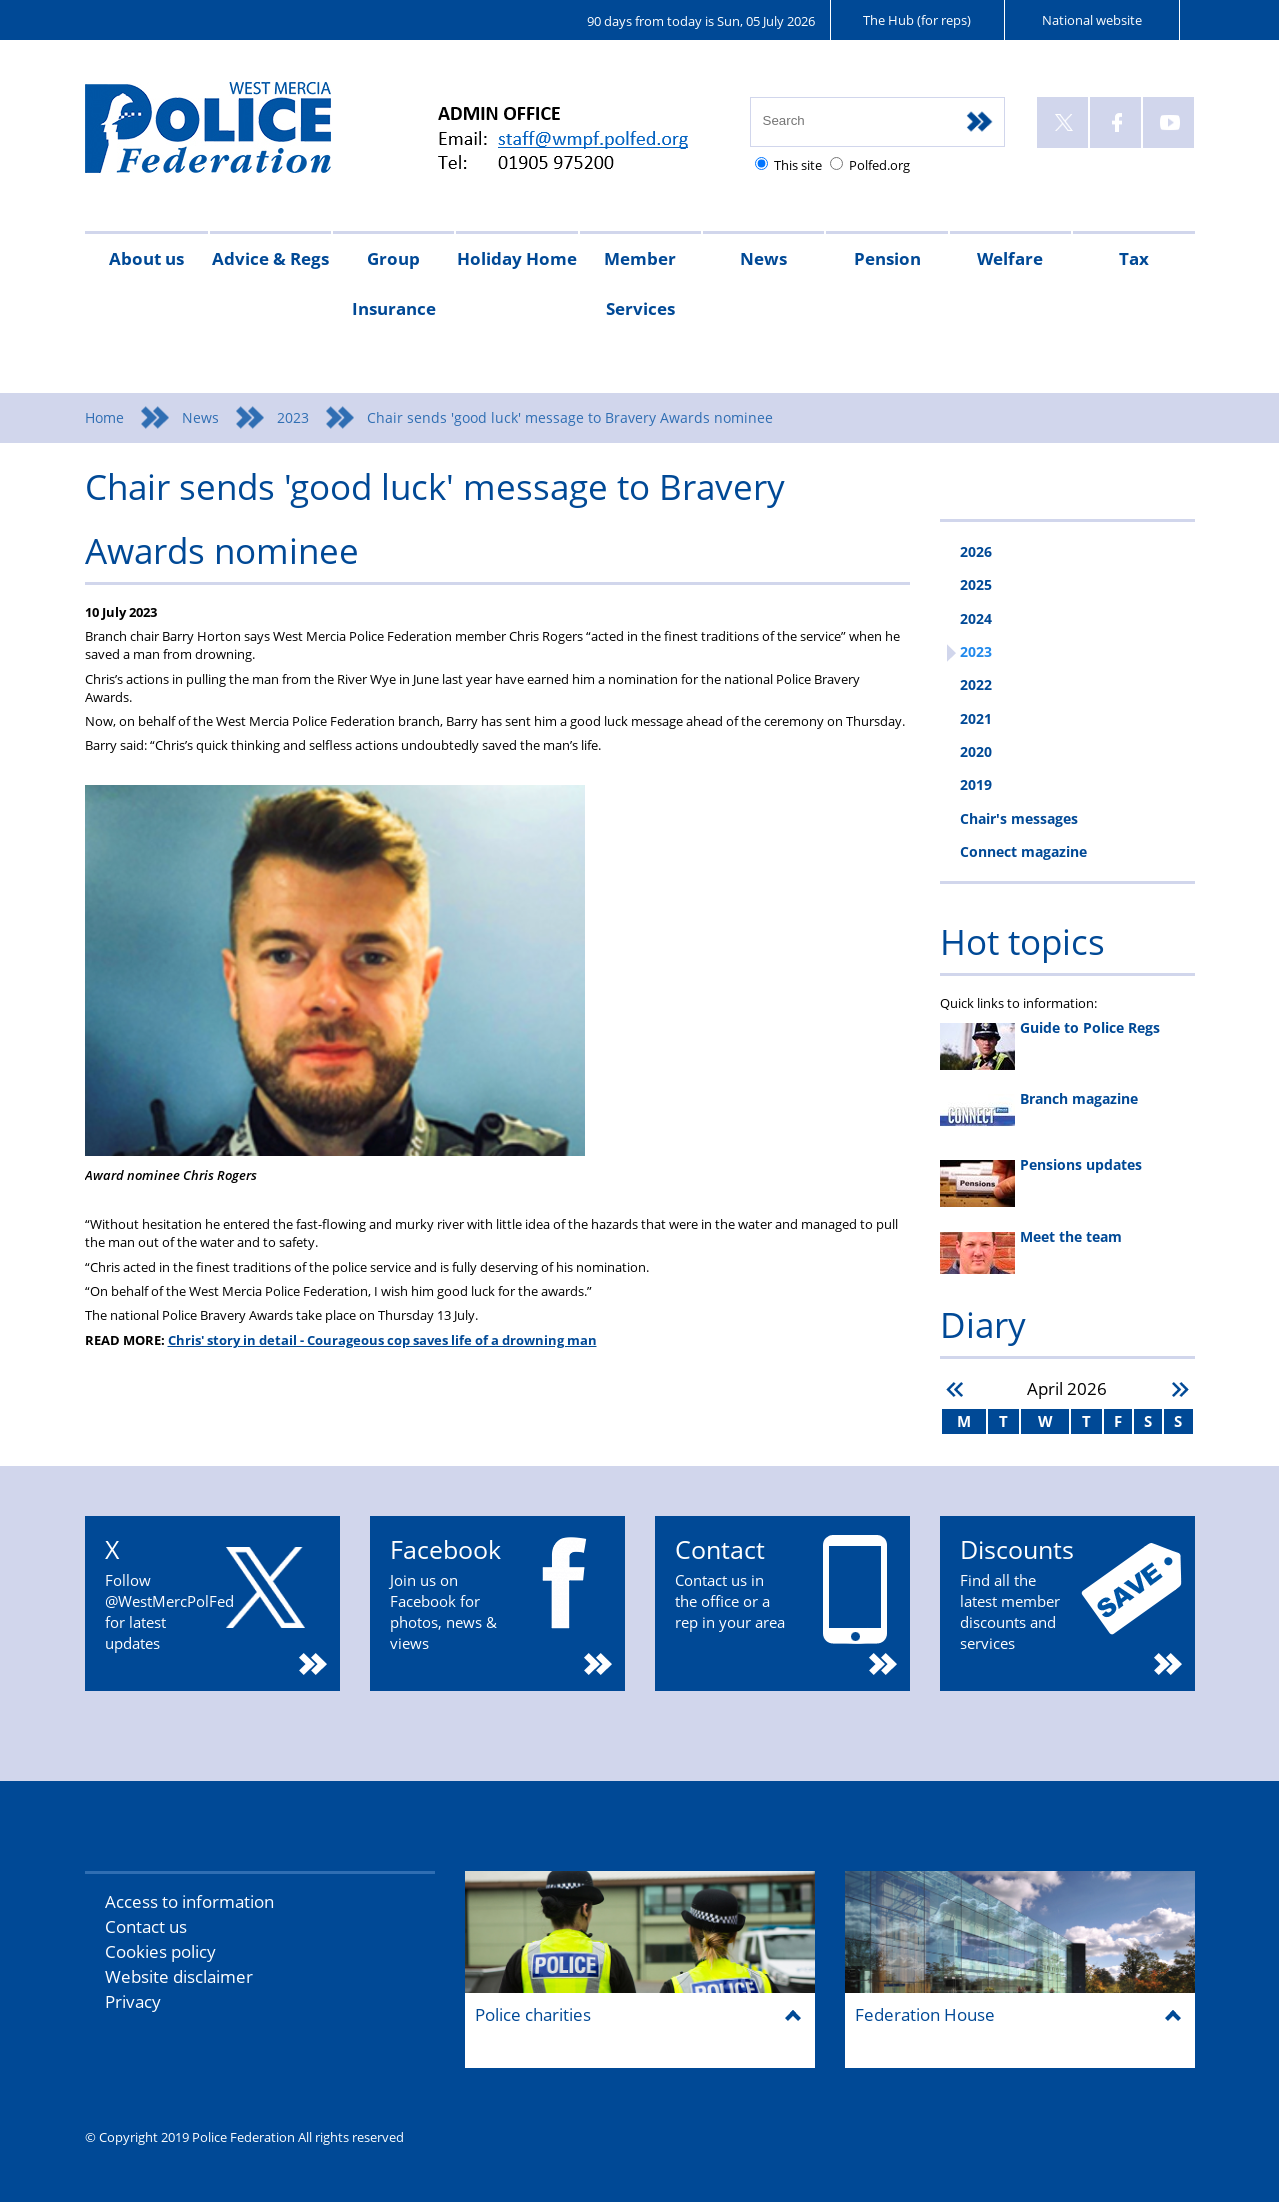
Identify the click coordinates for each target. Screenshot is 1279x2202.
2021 (976, 718)
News (763, 258)
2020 (976, 751)
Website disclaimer (179, 1976)
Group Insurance (394, 283)
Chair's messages (1019, 818)
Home (104, 417)
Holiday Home (517, 258)
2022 (976, 684)
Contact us (146, 1926)
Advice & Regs (270, 258)
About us (146, 258)
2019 (976, 784)
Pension (887, 258)
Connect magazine (1023, 851)
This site (798, 165)
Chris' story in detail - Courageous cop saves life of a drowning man (382, 1340)
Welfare (1010, 258)
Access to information (189, 1901)
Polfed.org (879, 165)
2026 (976, 551)
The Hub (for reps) (917, 20)
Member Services (640, 283)
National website (1092, 20)
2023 (293, 417)
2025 (976, 584)
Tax (1134, 258)
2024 (976, 618)
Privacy (133, 2001)
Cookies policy (160, 1951)
